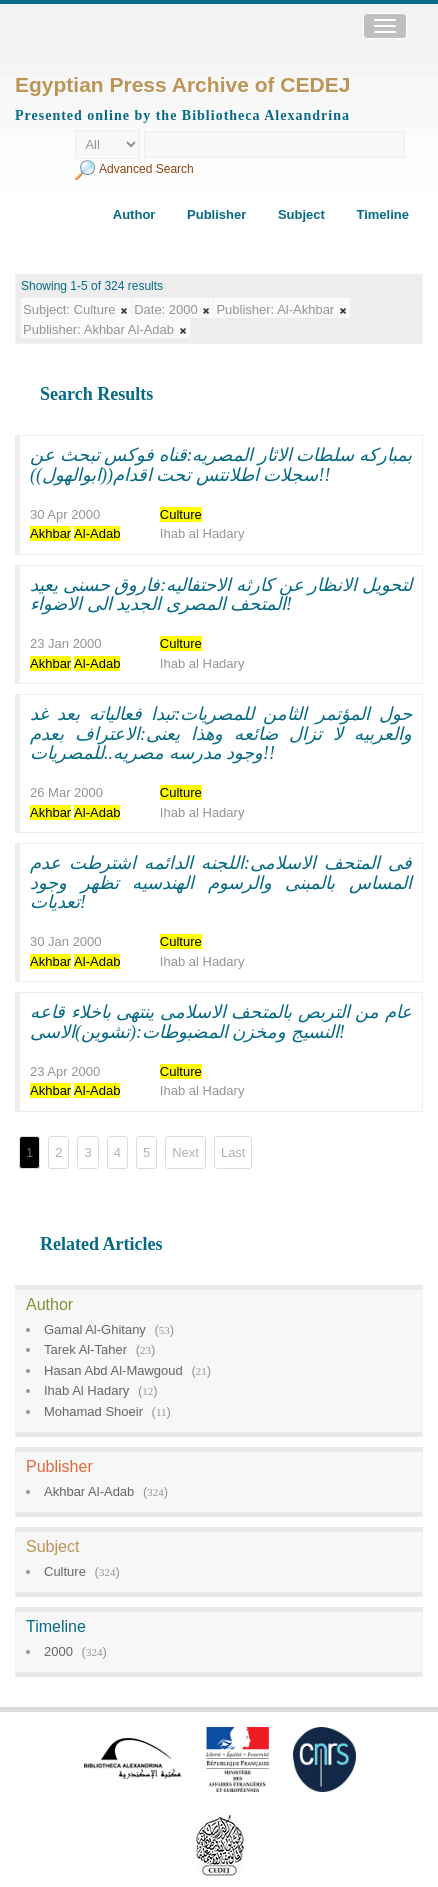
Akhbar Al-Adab (89, 1491)
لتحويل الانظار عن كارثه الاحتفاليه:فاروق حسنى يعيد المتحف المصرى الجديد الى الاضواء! (221, 595)
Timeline (382, 214)
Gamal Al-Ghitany (95, 1329)
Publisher (216, 214)
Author (134, 214)
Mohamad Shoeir (93, 1411)
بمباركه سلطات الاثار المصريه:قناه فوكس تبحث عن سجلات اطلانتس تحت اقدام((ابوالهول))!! (221, 465)
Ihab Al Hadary (86, 1390)
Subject (301, 214)
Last (233, 1152)
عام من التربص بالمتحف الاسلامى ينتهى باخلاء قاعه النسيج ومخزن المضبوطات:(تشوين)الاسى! (221, 1022)
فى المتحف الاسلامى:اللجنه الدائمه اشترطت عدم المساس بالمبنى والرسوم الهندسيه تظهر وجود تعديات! (221, 882)
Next (185, 1152)
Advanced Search (146, 169)
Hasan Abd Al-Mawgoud (113, 1370)
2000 (58, 1651)
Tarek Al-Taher (85, 1349)
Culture (65, 1571)
